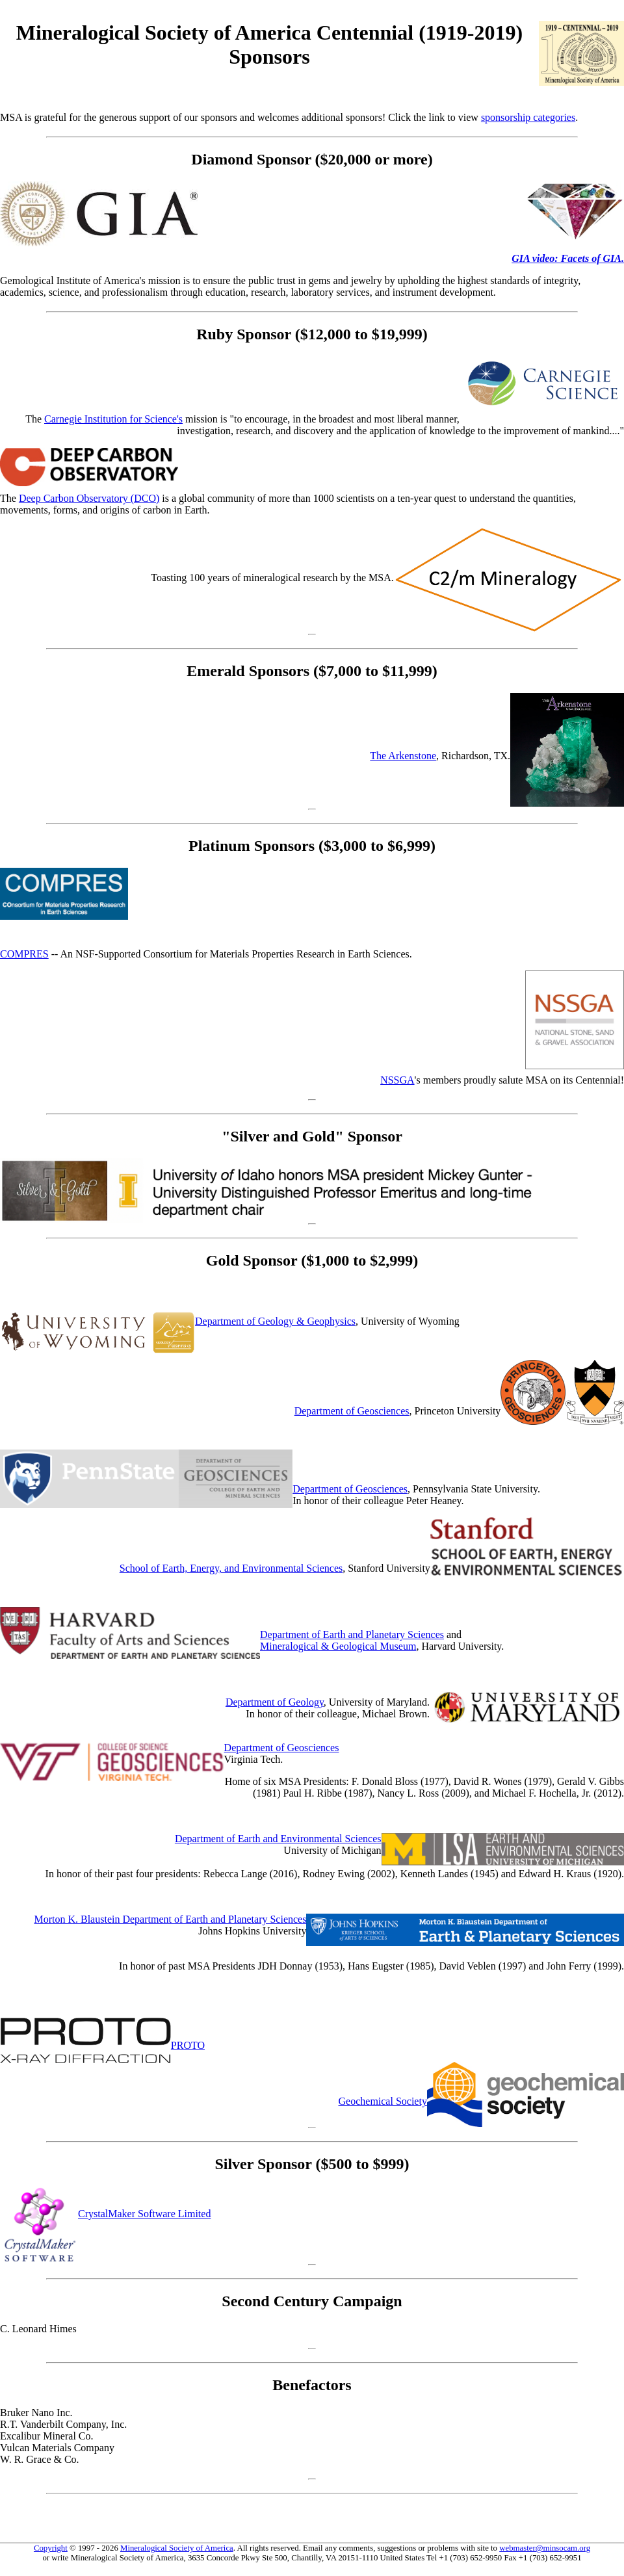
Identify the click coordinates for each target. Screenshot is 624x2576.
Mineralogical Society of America (176, 2548)
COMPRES (24, 953)
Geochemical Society (383, 2101)
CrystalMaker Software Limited (144, 2213)
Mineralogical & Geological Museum (338, 1646)
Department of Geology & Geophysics (275, 1321)
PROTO (188, 2045)
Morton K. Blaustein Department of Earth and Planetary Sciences (170, 1919)
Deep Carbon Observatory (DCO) (89, 498)
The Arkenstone (403, 755)
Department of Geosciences (352, 1410)
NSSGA (397, 1080)
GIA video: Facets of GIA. (568, 258)
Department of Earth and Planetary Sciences (352, 1634)
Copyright (51, 2548)
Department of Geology (275, 1702)
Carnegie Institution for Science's (113, 418)
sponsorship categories (528, 117)
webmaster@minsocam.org (544, 2548)
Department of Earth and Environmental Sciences (278, 1838)
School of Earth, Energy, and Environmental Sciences (231, 1568)
